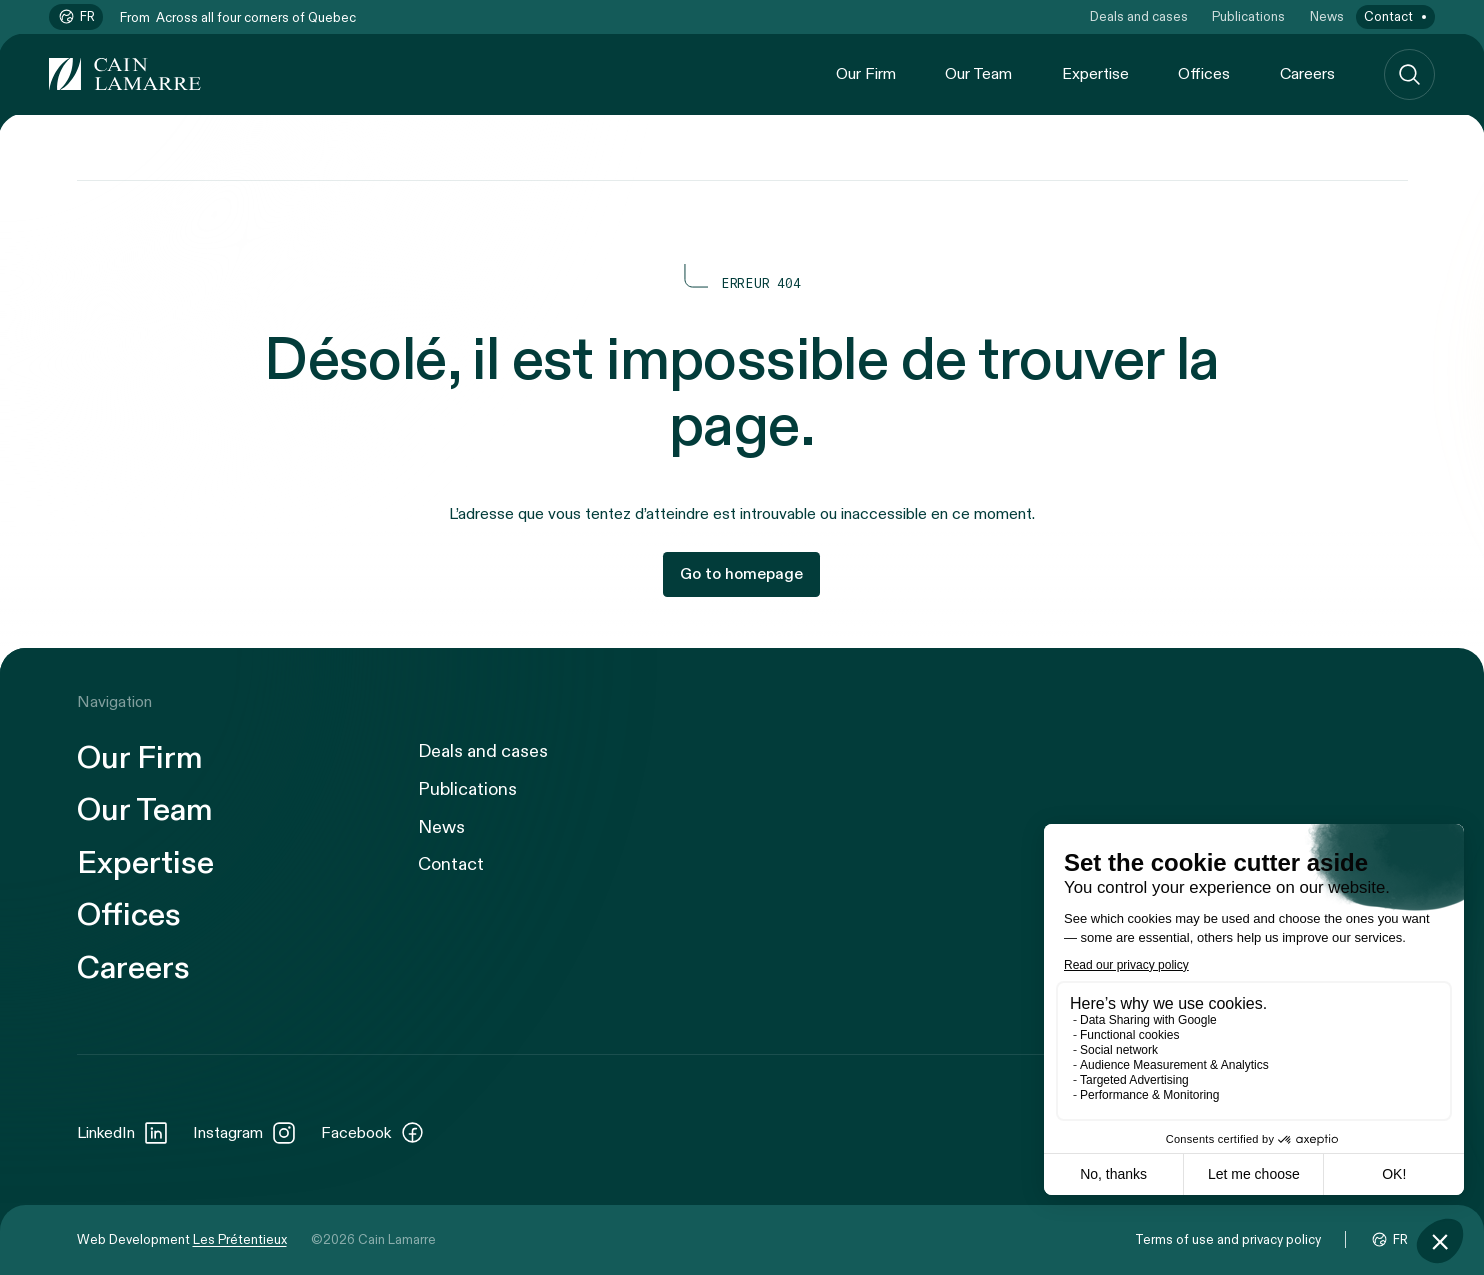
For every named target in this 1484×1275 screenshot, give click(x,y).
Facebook (373, 1133)
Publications (1248, 17)
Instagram (245, 1133)
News (1327, 17)
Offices (1204, 74)
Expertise (1095, 74)
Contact (1388, 17)
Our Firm (866, 74)
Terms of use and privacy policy (1228, 1240)
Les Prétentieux (240, 1240)
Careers (1307, 74)
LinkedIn (123, 1133)
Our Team (978, 74)
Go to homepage (741, 574)
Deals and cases (1139, 17)
